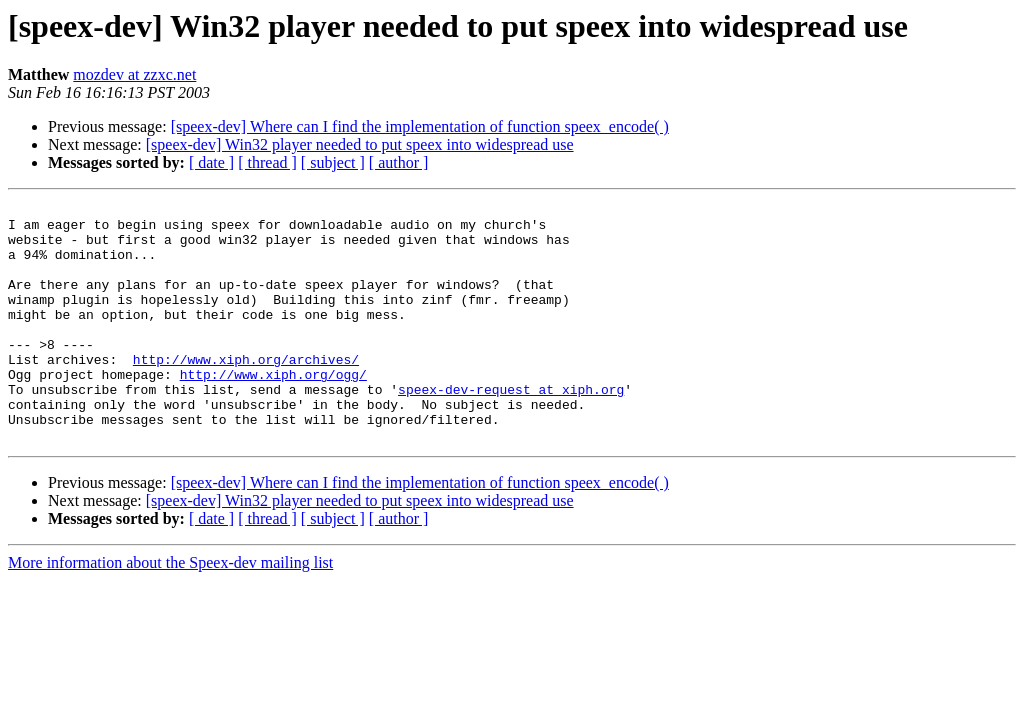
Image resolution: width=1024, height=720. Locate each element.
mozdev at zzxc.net (134, 74)
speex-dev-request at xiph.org (511, 428)
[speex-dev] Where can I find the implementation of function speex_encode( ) (420, 126)
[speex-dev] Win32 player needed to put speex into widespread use (360, 144)
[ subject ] (333, 162)
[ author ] (399, 162)
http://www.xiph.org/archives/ (246, 392)
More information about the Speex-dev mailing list (170, 610)
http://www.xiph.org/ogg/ (273, 410)
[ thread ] (267, 162)
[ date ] (211, 162)
